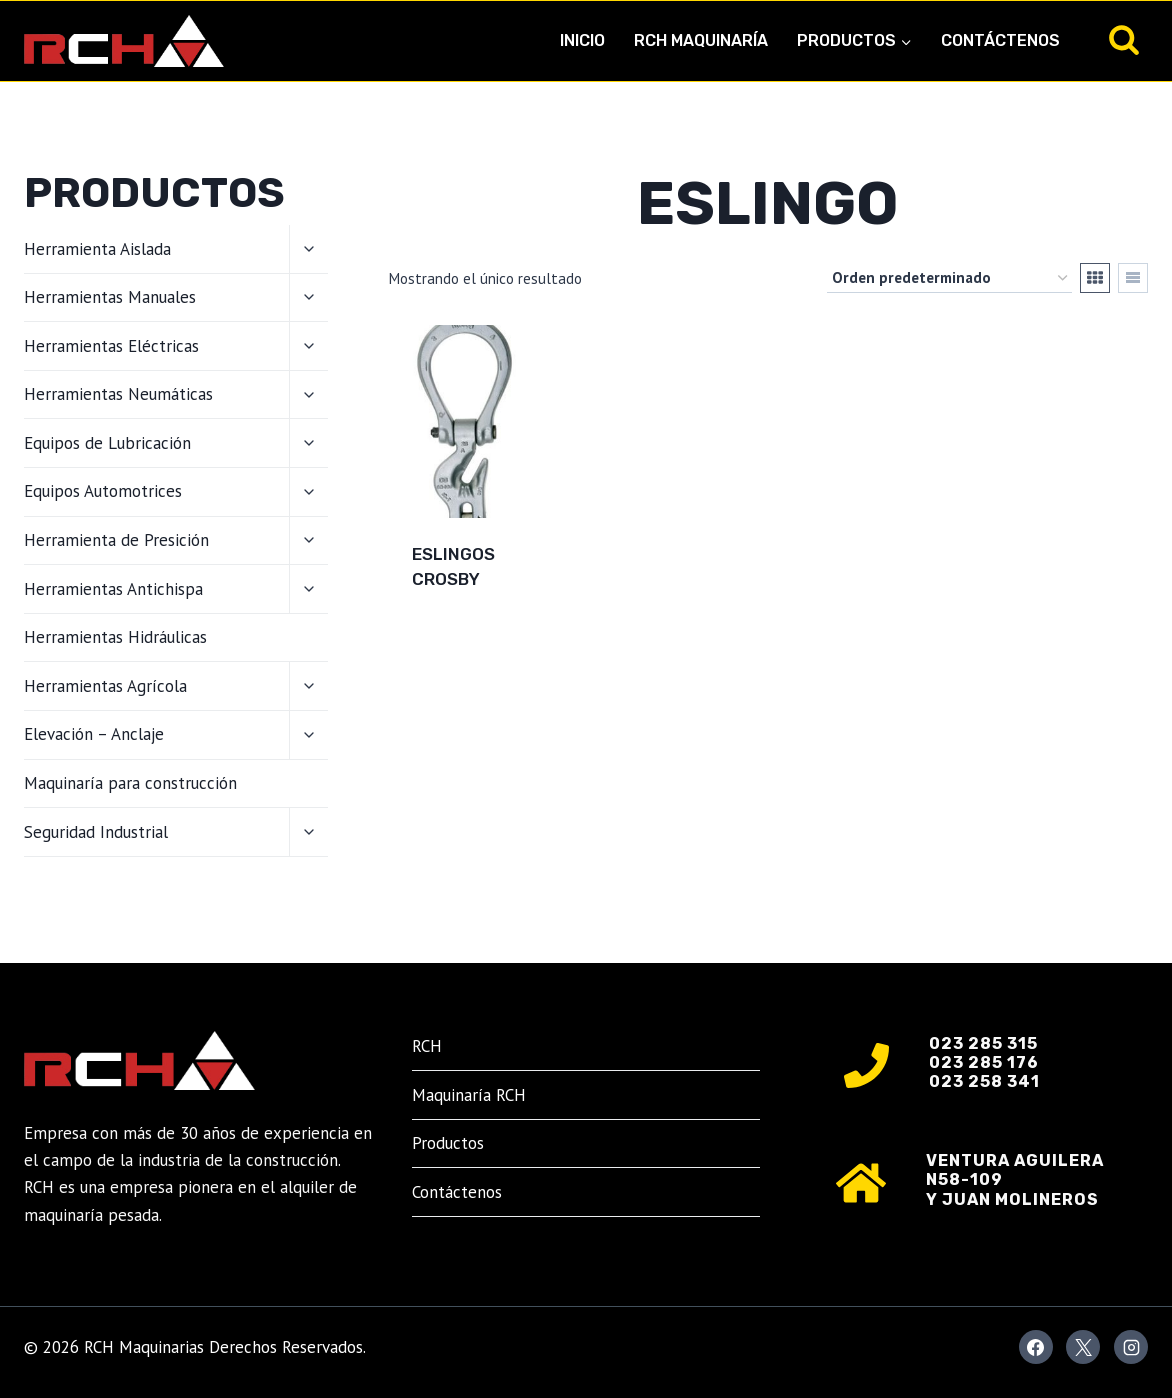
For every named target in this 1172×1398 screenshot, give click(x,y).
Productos (448, 1143)
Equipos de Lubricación (107, 443)
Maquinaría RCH (469, 1095)
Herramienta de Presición (116, 540)
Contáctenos (1000, 40)
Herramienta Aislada (97, 249)
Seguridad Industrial (96, 832)
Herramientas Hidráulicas (115, 637)
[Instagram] (1131, 1347)
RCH (427, 1046)
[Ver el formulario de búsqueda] (1124, 41)
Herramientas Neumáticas (118, 394)
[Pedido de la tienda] (949, 278)
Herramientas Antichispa (113, 589)
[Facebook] (1036, 1347)
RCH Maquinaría (701, 40)
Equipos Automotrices (103, 491)
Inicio (582, 40)
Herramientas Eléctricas (111, 346)
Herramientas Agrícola (105, 686)
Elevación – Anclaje (94, 734)
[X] (1083, 1347)
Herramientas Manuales (110, 297)
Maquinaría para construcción (130, 783)
